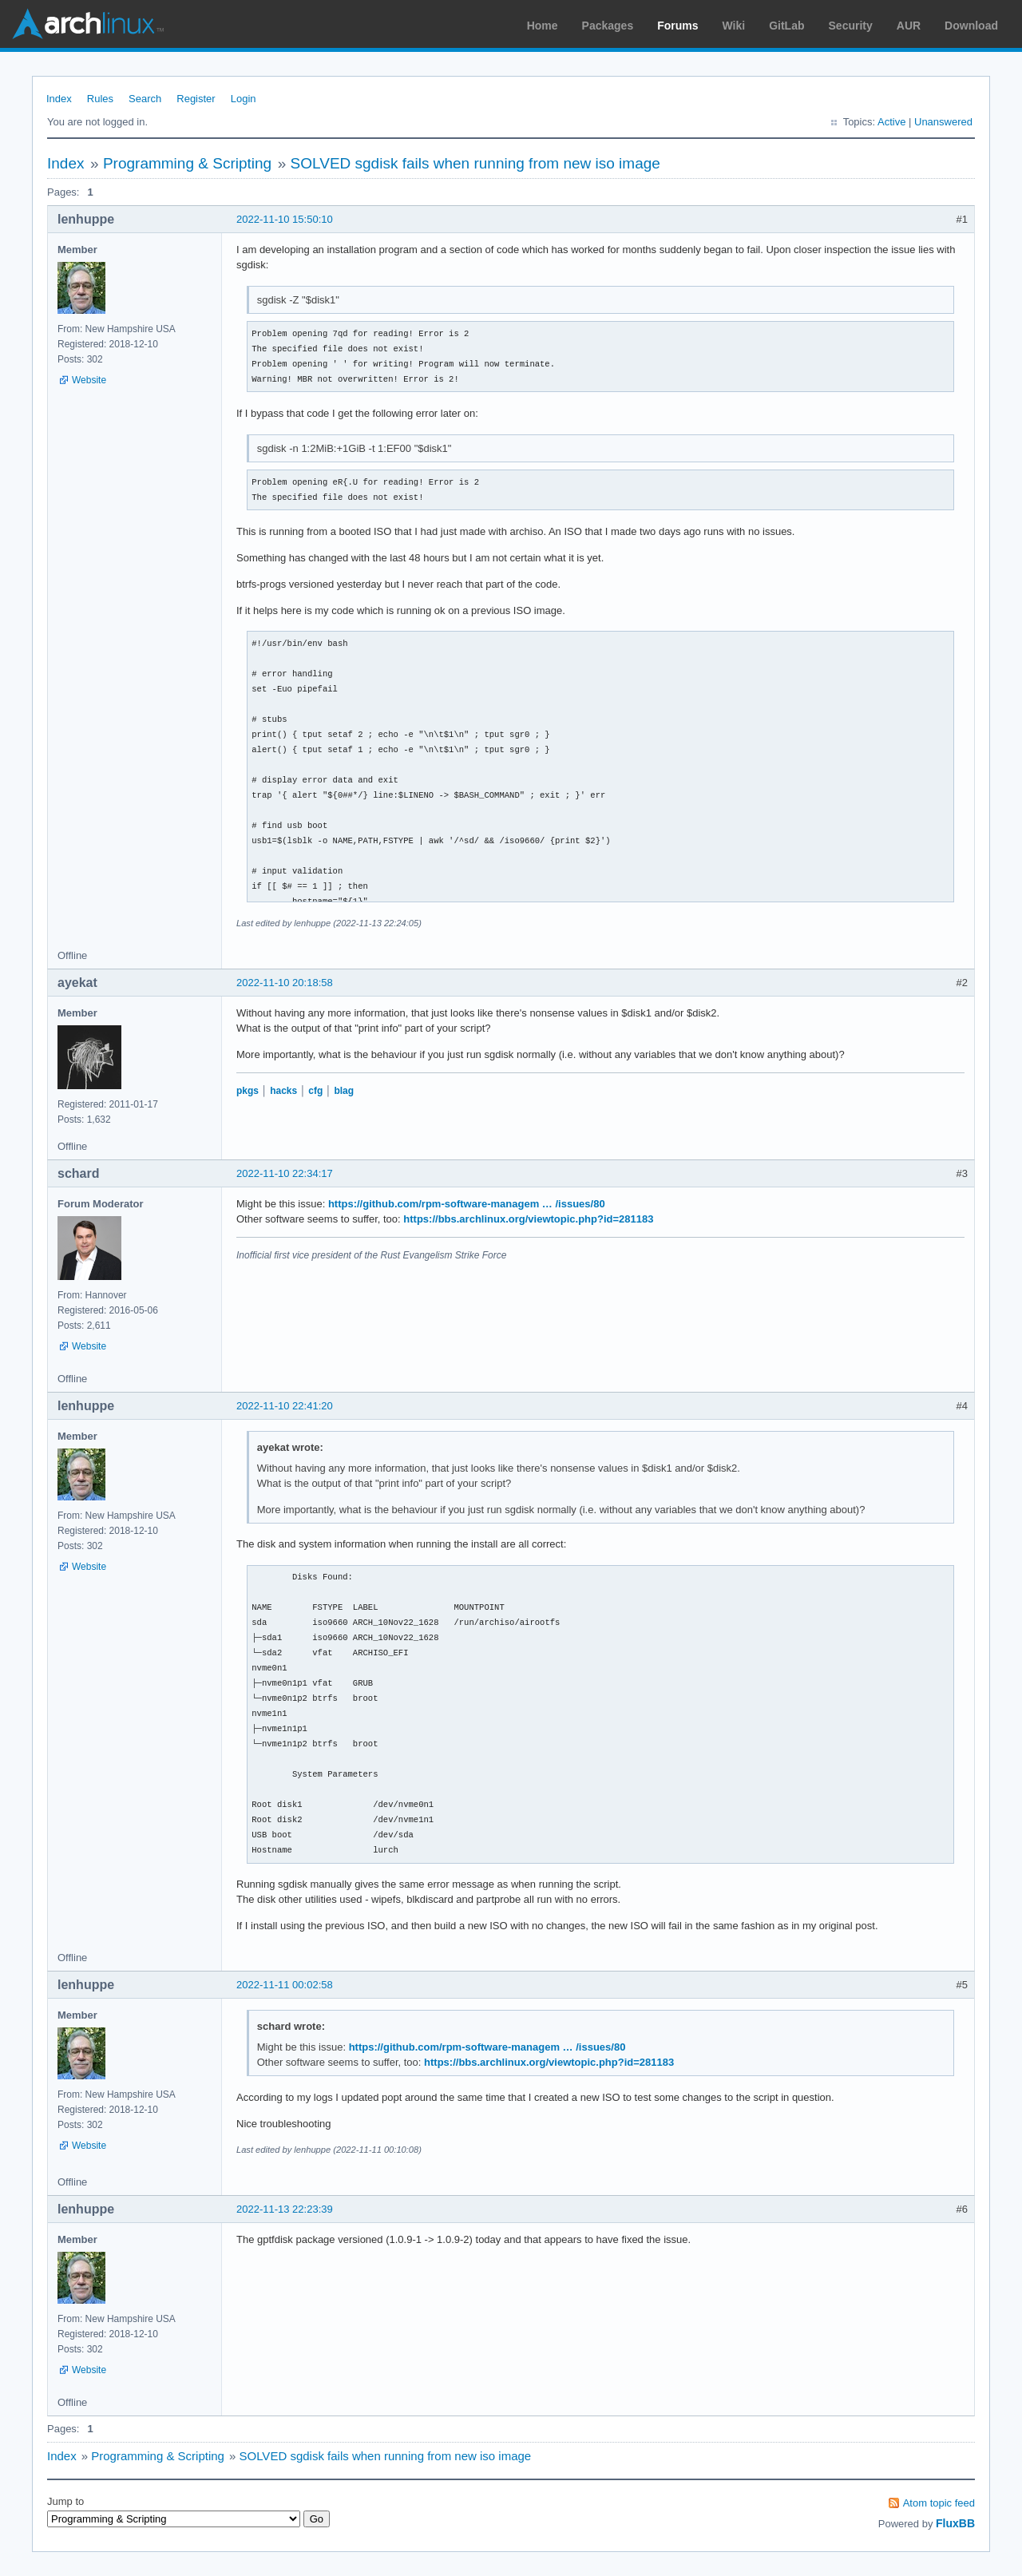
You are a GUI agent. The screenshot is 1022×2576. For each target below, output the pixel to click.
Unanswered (943, 122)
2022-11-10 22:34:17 (284, 1173)
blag (344, 1090)
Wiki (734, 25)
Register (195, 99)
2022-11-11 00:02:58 (284, 1985)
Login (243, 99)
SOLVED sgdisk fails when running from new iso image (475, 163)
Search (145, 99)
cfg (315, 1090)
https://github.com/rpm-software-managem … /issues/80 (466, 1204)
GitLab (786, 25)
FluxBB (955, 2523)
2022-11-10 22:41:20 (284, 1406)
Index (59, 99)
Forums (677, 25)
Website (89, 380)
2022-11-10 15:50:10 (284, 219)
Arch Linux (88, 24)
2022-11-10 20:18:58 (284, 983)
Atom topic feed (939, 2503)
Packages (608, 25)
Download (971, 25)
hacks (283, 1090)
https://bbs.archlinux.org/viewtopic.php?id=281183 (528, 1219)
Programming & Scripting (187, 163)
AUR (909, 25)
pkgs (247, 1090)
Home (542, 25)
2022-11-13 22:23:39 (284, 2209)
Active (891, 122)
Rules (100, 99)
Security (851, 25)
